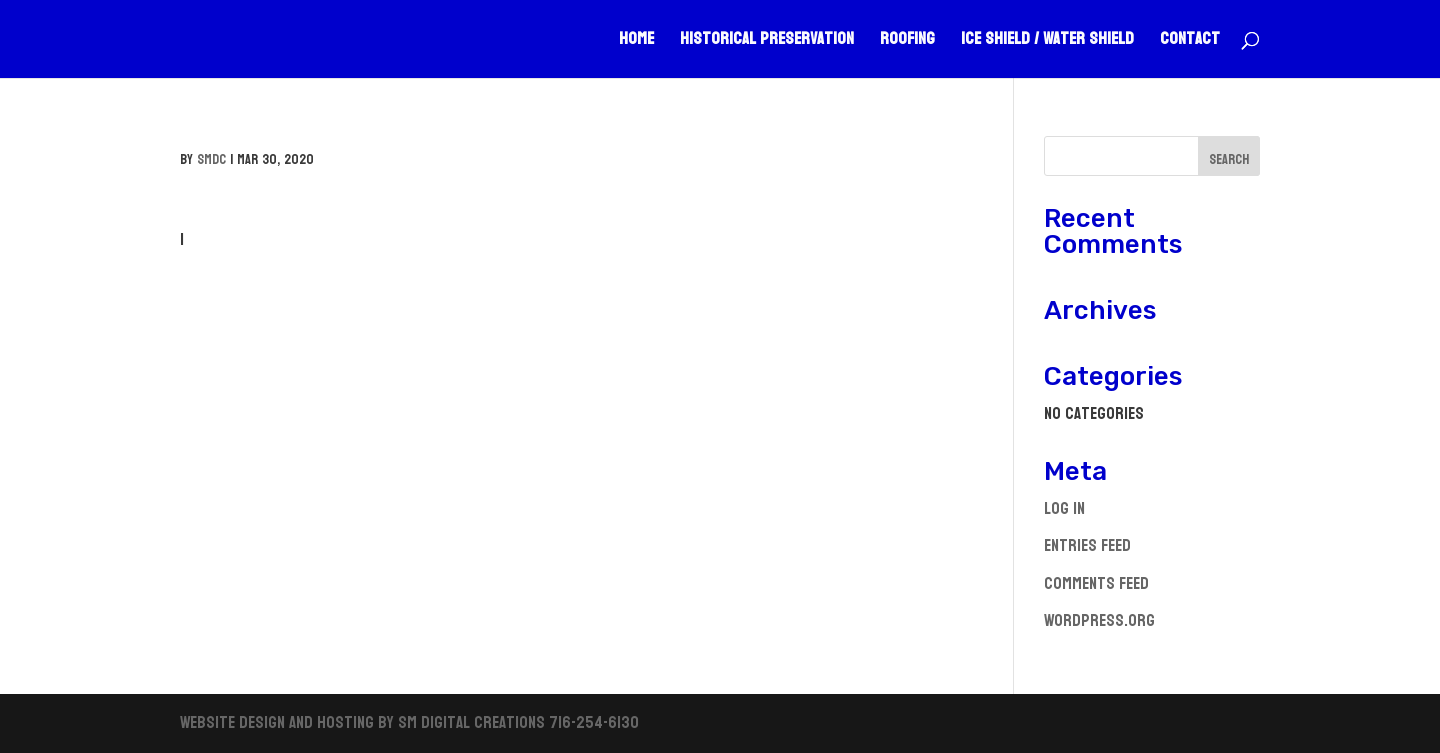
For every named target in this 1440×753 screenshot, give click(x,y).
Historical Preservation (767, 43)
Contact (1190, 43)
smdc (211, 159)
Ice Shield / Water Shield (1047, 43)
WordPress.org (1099, 620)
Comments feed (1096, 583)
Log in (1064, 508)
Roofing (907, 43)
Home (636, 43)
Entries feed (1087, 545)
